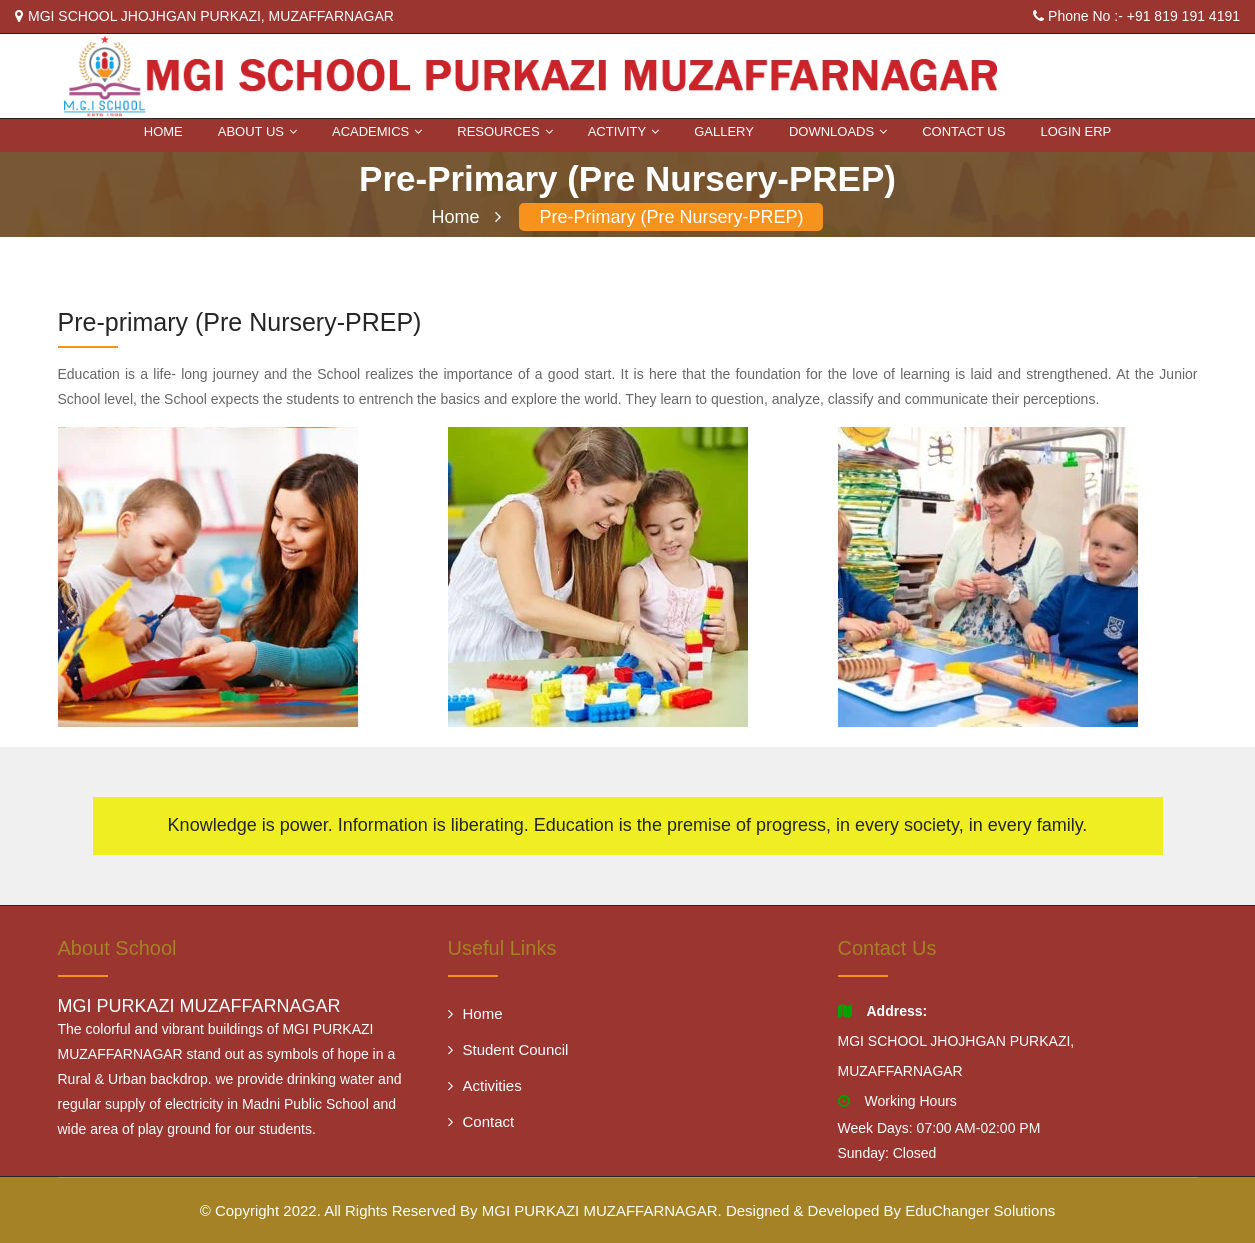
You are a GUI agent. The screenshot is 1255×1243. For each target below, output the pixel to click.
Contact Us (963, 131)
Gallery (724, 131)
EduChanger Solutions (980, 1210)
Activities (485, 1085)
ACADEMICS (377, 131)
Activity (624, 131)
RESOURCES (504, 131)
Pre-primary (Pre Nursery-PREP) (671, 217)
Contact (481, 1121)
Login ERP (1075, 131)
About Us (257, 131)
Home (163, 131)
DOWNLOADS (838, 131)
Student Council (508, 1049)
